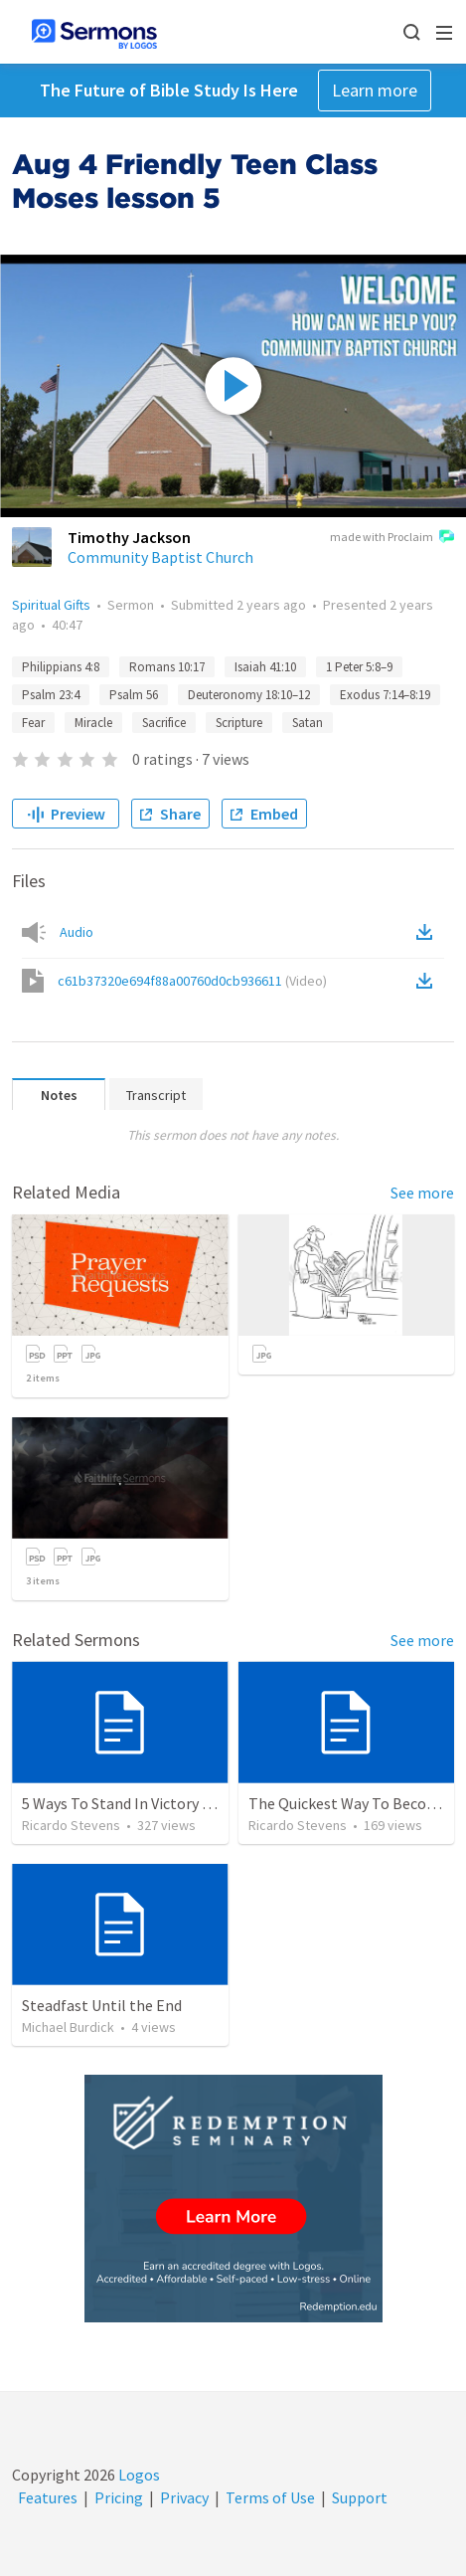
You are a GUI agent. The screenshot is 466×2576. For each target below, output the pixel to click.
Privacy (184, 2497)
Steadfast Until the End (102, 2005)
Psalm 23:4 (50, 694)
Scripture (239, 722)
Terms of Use (270, 2497)
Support (360, 2497)
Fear (33, 722)
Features (48, 2497)
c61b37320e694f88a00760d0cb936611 (192, 981)
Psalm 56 (133, 694)
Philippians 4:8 (60, 666)
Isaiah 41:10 (265, 666)
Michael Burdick (68, 2027)
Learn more (374, 90)
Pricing (118, 2497)
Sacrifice (164, 722)
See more (422, 1192)
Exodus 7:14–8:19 (385, 694)
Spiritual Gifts (51, 605)
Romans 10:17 (167, 666)
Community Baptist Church (160, 557)
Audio (76, 932)
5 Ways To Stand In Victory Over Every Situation (181, 1803)
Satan (307, 722)
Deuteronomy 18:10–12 (249, 694)
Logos (137, 2474)
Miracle (93, 722)
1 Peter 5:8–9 (359, 666)
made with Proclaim (392, 538)
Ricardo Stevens (71, 1825)
